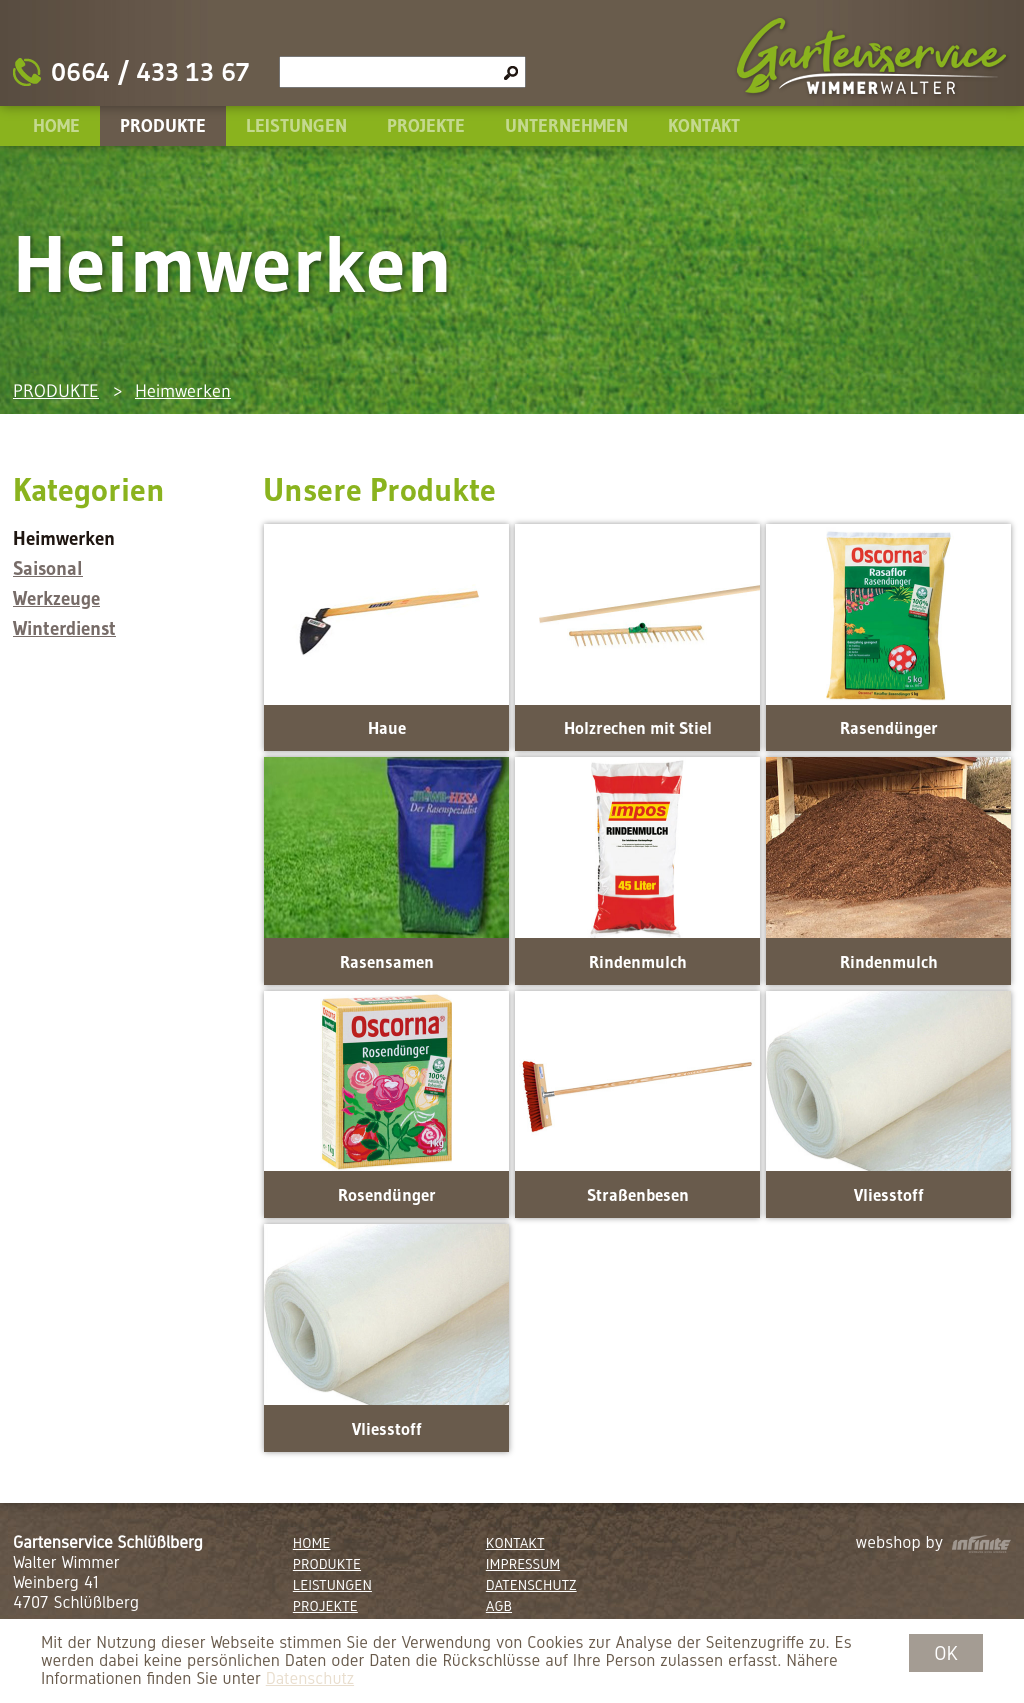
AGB (499, 1606)
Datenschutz (310, 1678)
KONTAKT (704, 126)
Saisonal (48, 568)
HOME (56, 126)
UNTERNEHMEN (566, 126)
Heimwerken (183, 391)
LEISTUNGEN (296, 126)
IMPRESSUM (523, 1564)
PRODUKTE (163, 126)
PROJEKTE (426, 126)
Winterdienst (64, 628)
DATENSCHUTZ (531, 1585)
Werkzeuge (56, 598)
